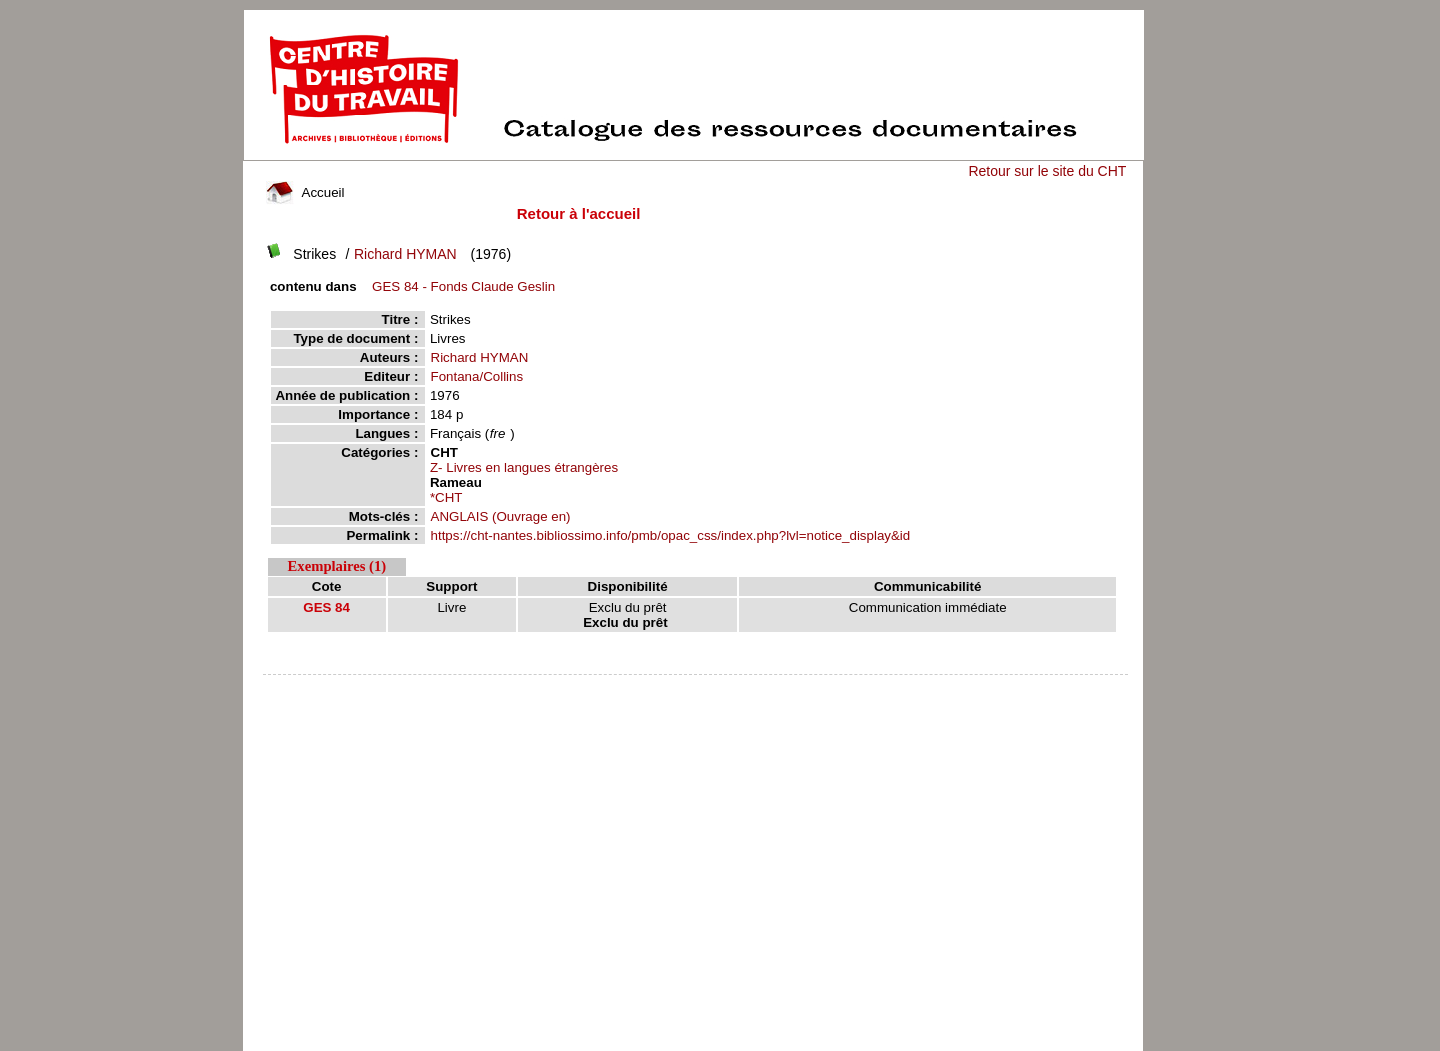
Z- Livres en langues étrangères (524, 467)
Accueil (305, 192)
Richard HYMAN (405, 254)
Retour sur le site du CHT (1047, 171)
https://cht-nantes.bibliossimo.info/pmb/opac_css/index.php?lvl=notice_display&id (671, 535)
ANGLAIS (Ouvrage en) (501, 516)
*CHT (446, 497)
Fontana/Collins (477, 376)
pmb (696, 687)
